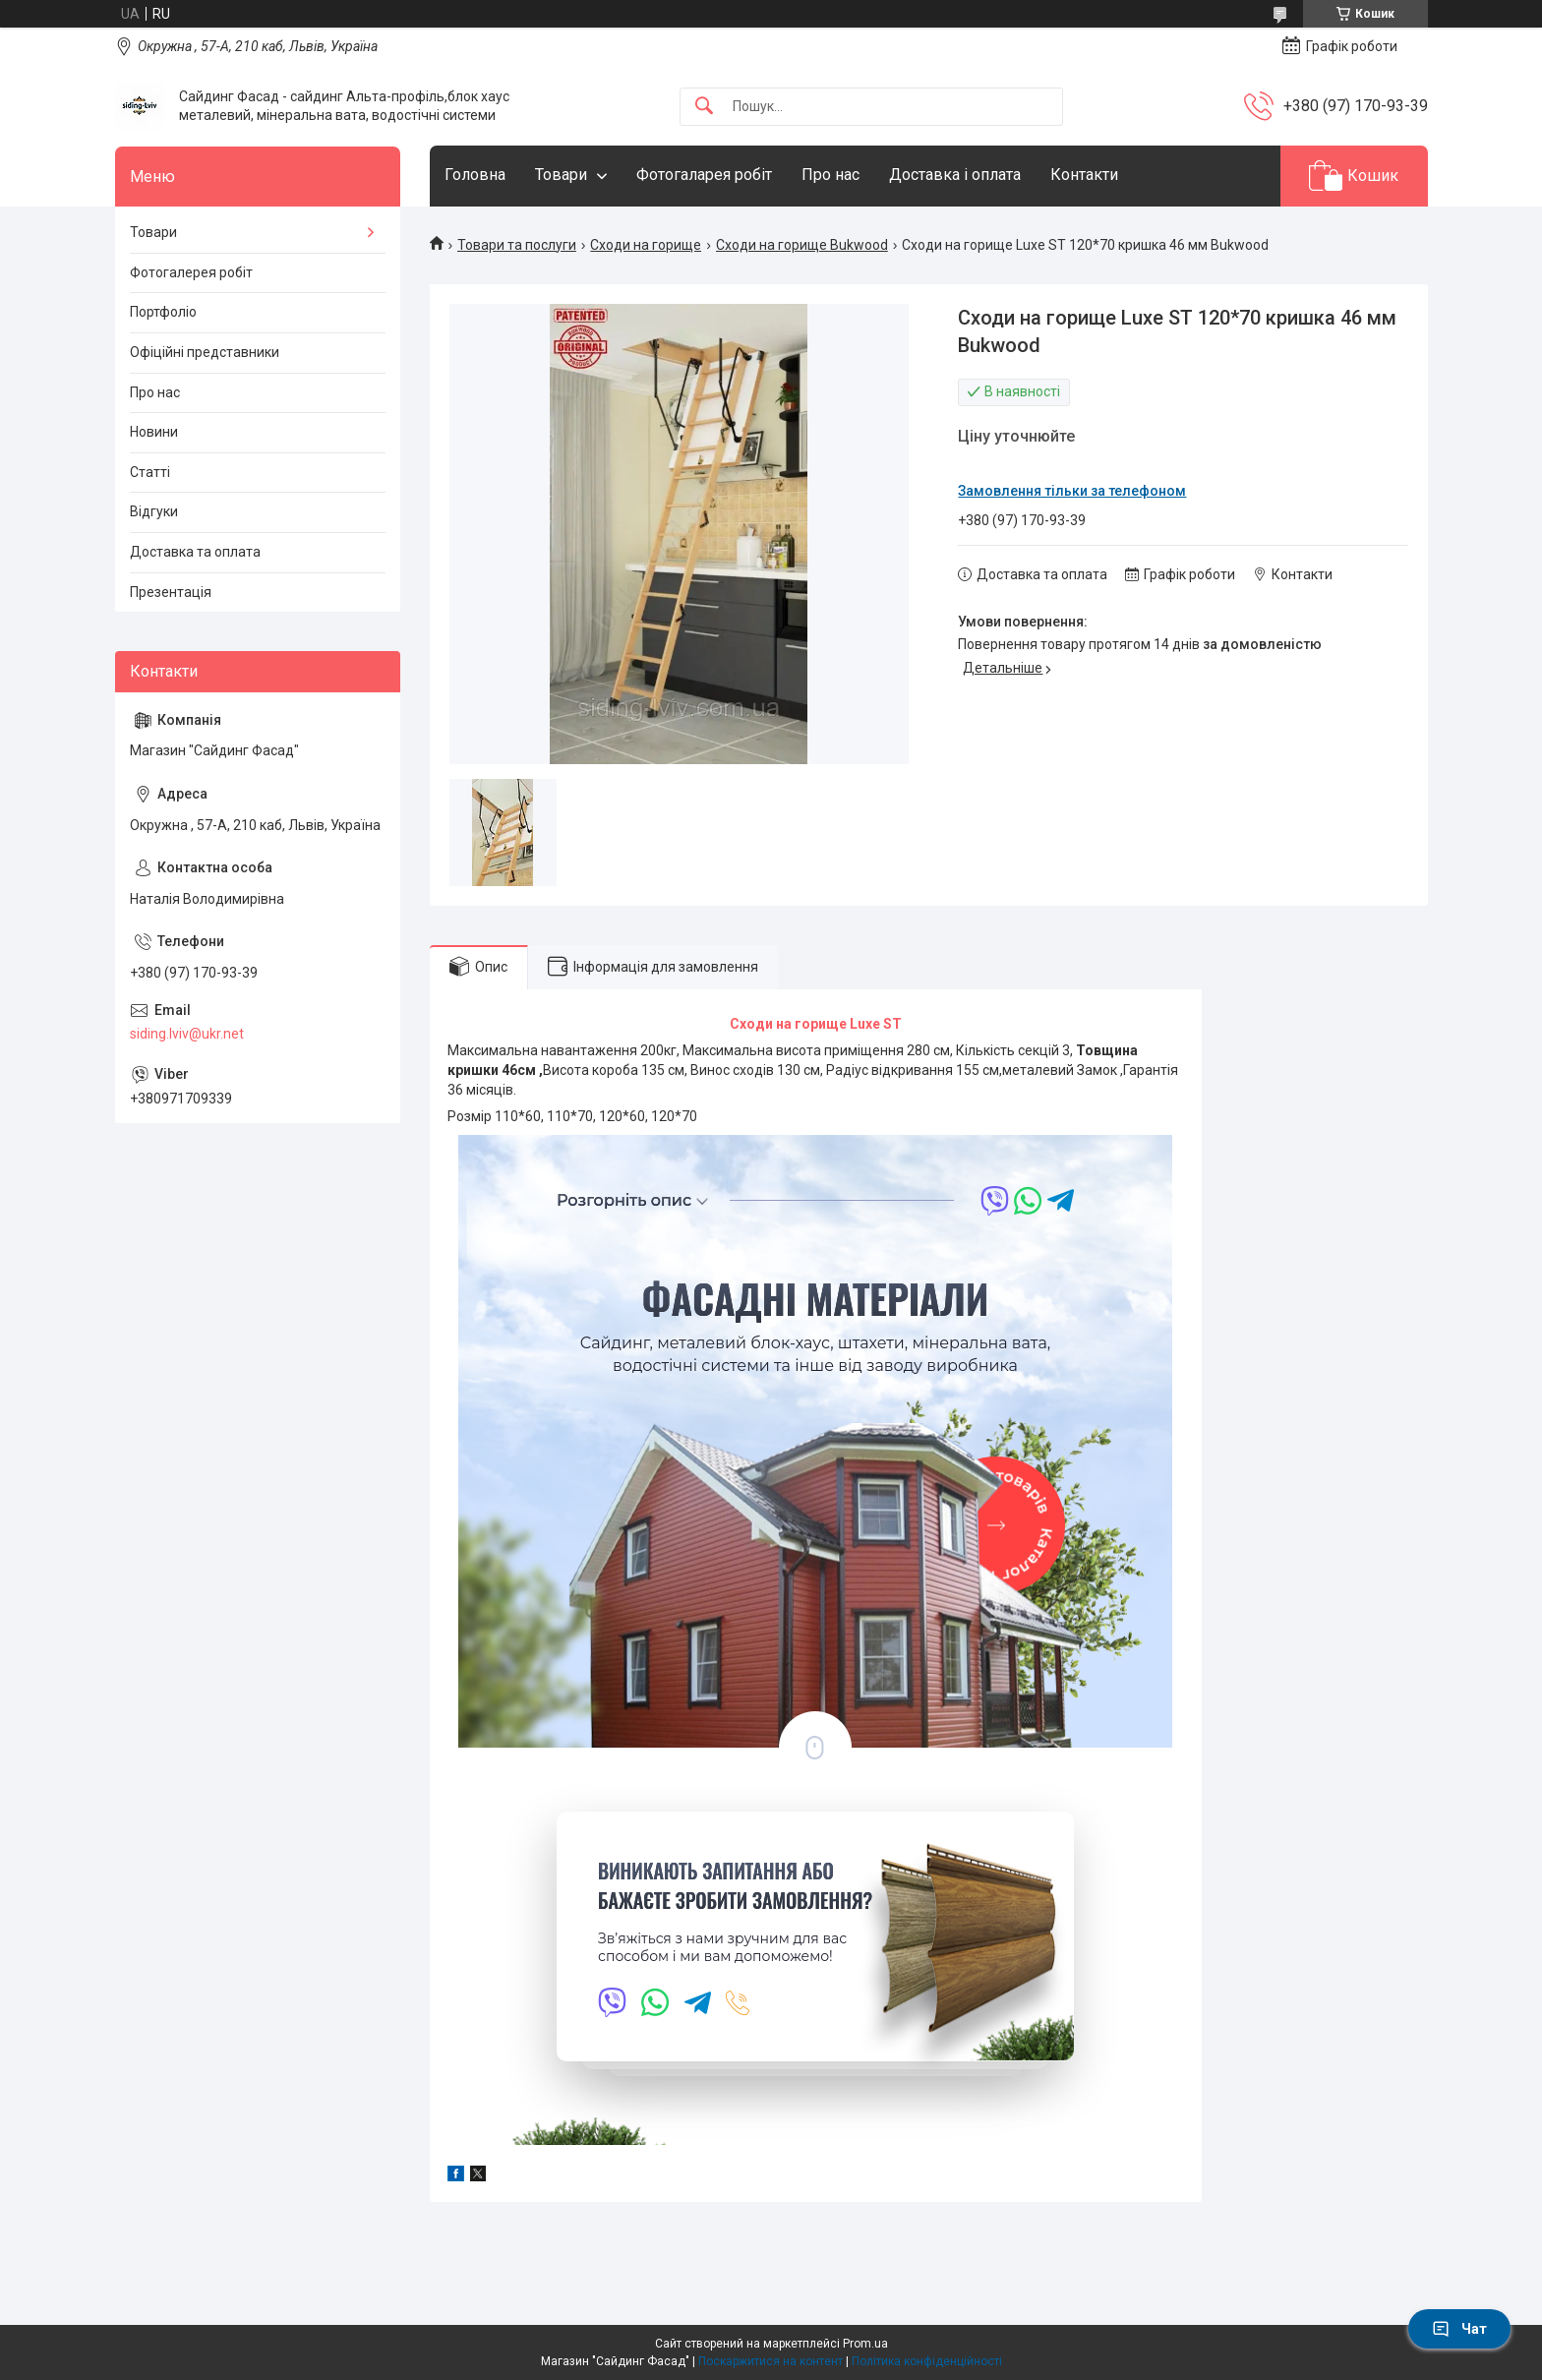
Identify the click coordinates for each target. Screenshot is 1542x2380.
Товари (561, 174)
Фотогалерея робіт (191, 272)
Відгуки (154, 511)
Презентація (170, 592)
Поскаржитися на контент (770, 2361)
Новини (154, 432)
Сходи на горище (645, 245)
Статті (150, 472)
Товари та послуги (516, 245)
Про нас (830, 174)
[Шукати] (704, 106)
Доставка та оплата (195, 552)
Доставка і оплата (955, 174)
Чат (1459, 2329)
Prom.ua (865, 2343)
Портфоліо (163, 312)
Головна (475, 174)
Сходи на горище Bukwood (802, 245)
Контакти (1084, 174)
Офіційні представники (204, 352)
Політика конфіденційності (927, 2361)
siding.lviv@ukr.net (187, 1033)
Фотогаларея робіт (704, 174)
